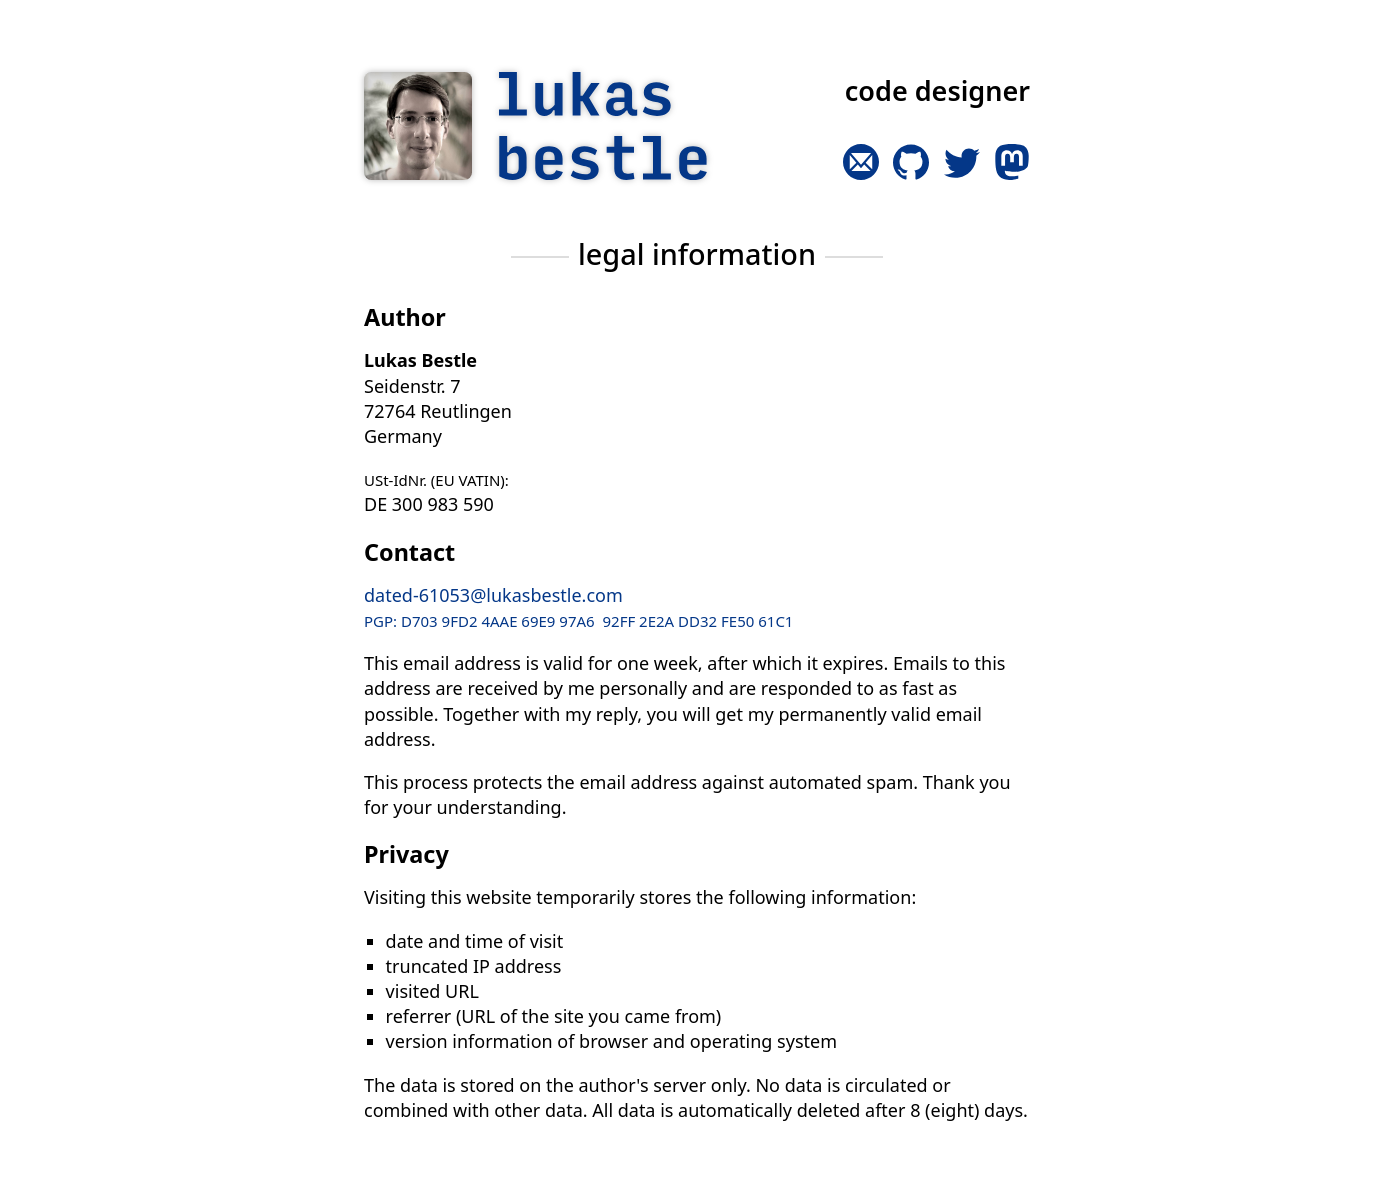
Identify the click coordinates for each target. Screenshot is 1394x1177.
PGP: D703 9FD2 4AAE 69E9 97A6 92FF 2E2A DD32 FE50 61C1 (578, 621)
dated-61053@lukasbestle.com (493, 595)
